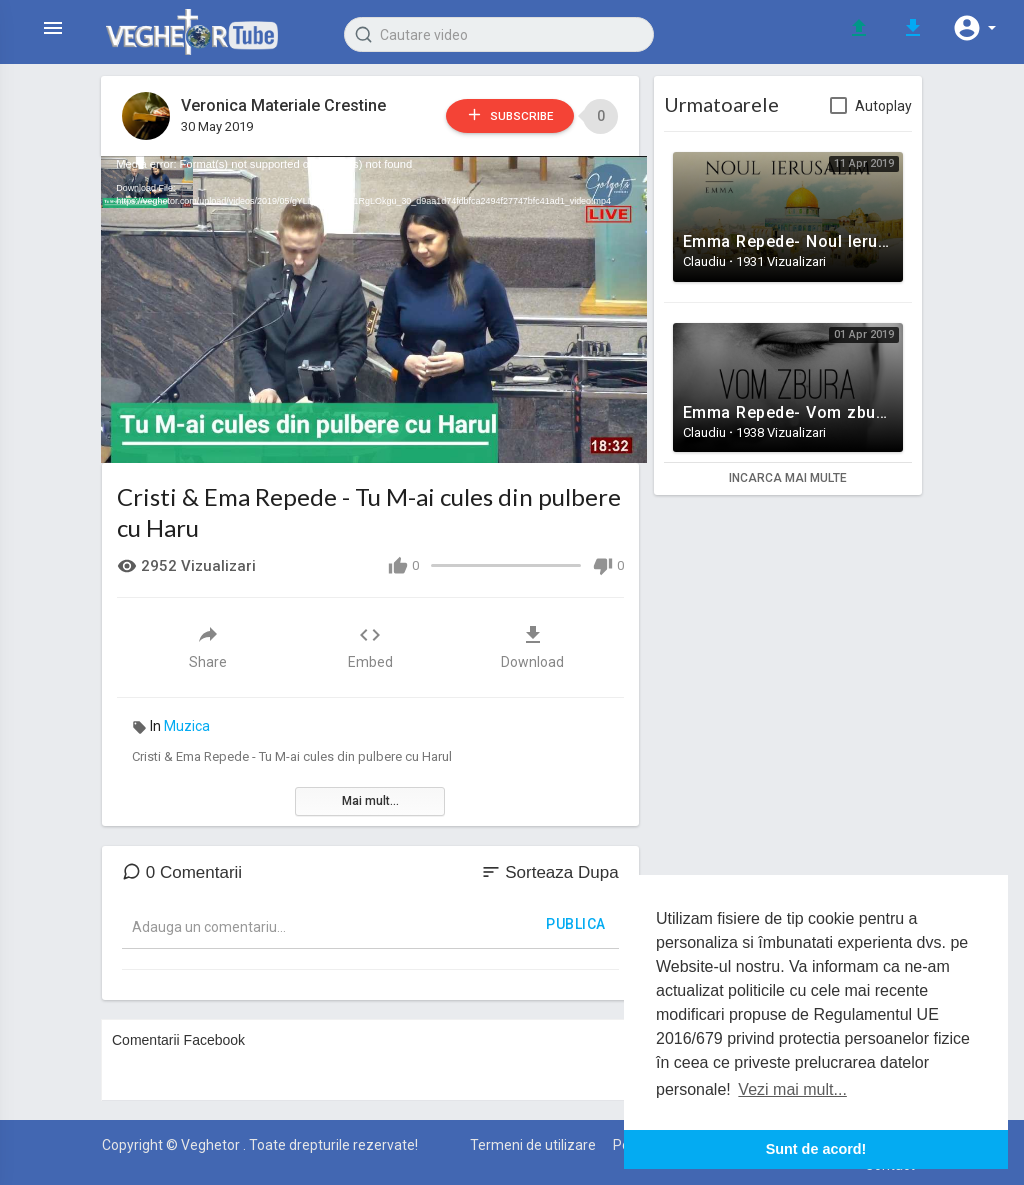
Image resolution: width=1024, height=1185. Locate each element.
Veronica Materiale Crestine (284, 105)
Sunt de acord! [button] (816, 1149)
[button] (974, 28)
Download (532, 641)
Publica (576, 919)
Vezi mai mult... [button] (792, 1089)
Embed (370, 641)
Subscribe (499, 115)
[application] (370, 307)
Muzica (187, 721)
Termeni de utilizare (533, 1140)
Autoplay (883, 106)
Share (208, 641)
